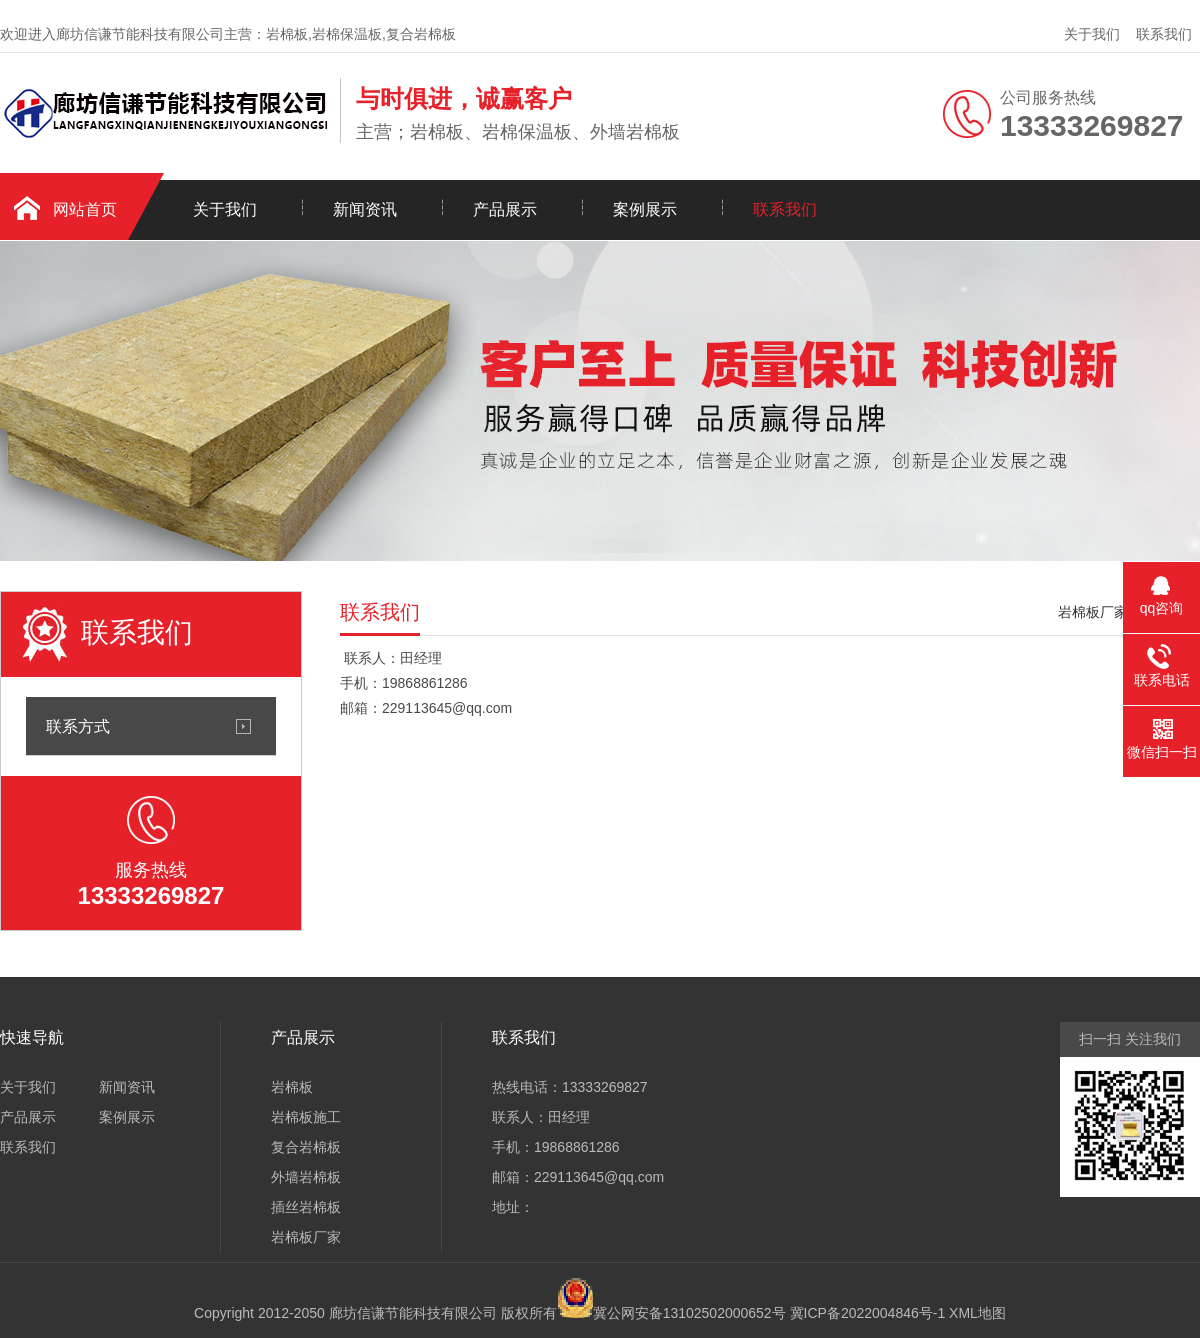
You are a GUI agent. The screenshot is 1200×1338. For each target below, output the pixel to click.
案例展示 (645, 209)
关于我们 (1092, 34)
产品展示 (505, 209)
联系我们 (1164, 34)
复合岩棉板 (306, 1147)
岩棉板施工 (306, 1117)
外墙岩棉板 (306, 1177)
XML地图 (977, 1313)
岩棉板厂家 (1093, 612)
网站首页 (85, 209)
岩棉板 (292, 1087)
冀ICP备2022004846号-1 (868, 1313)
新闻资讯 (365, 209)
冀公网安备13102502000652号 (689, 1313)
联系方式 (78, 726)
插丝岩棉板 (306, 1207)
